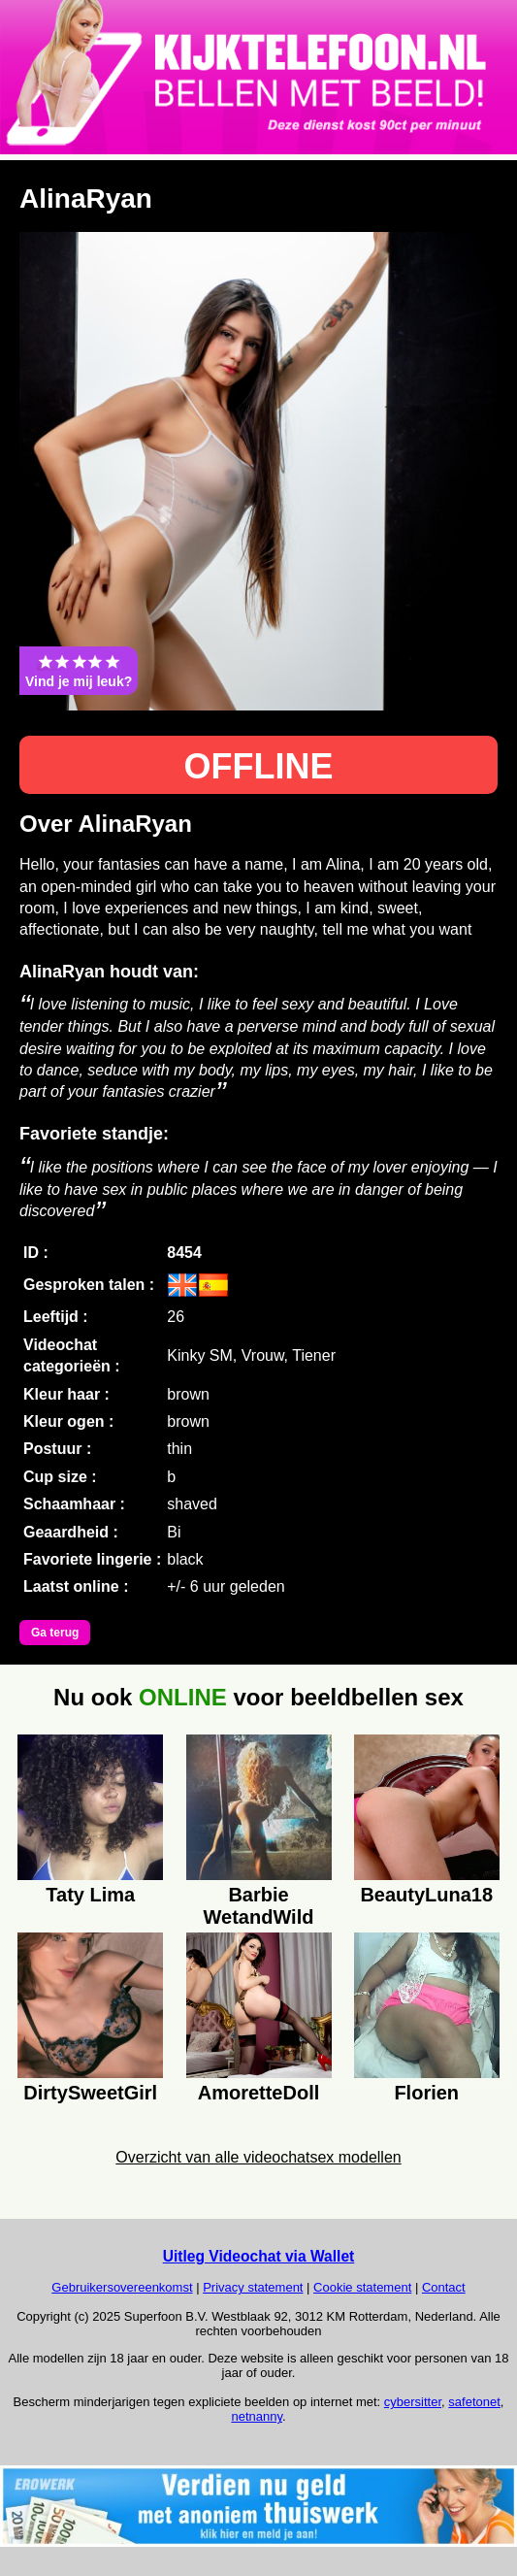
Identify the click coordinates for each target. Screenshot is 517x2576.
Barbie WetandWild (259, 1903)
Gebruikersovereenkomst (121, 2287)
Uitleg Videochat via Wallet (259, 2256)
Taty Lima (90, 1894)
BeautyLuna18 (426, 1894)
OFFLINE (259, 766)
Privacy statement (253, 2287)
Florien (426, 2092)
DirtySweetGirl (90, 2092)
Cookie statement (362, 2287)
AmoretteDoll (259, 2092)
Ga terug (55, 1632)
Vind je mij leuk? (78, 670)
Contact (444, 2287)
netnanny (256, 2416)
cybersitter (412, 2401)
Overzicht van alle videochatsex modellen (258, 2157)
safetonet (474, 2401)
